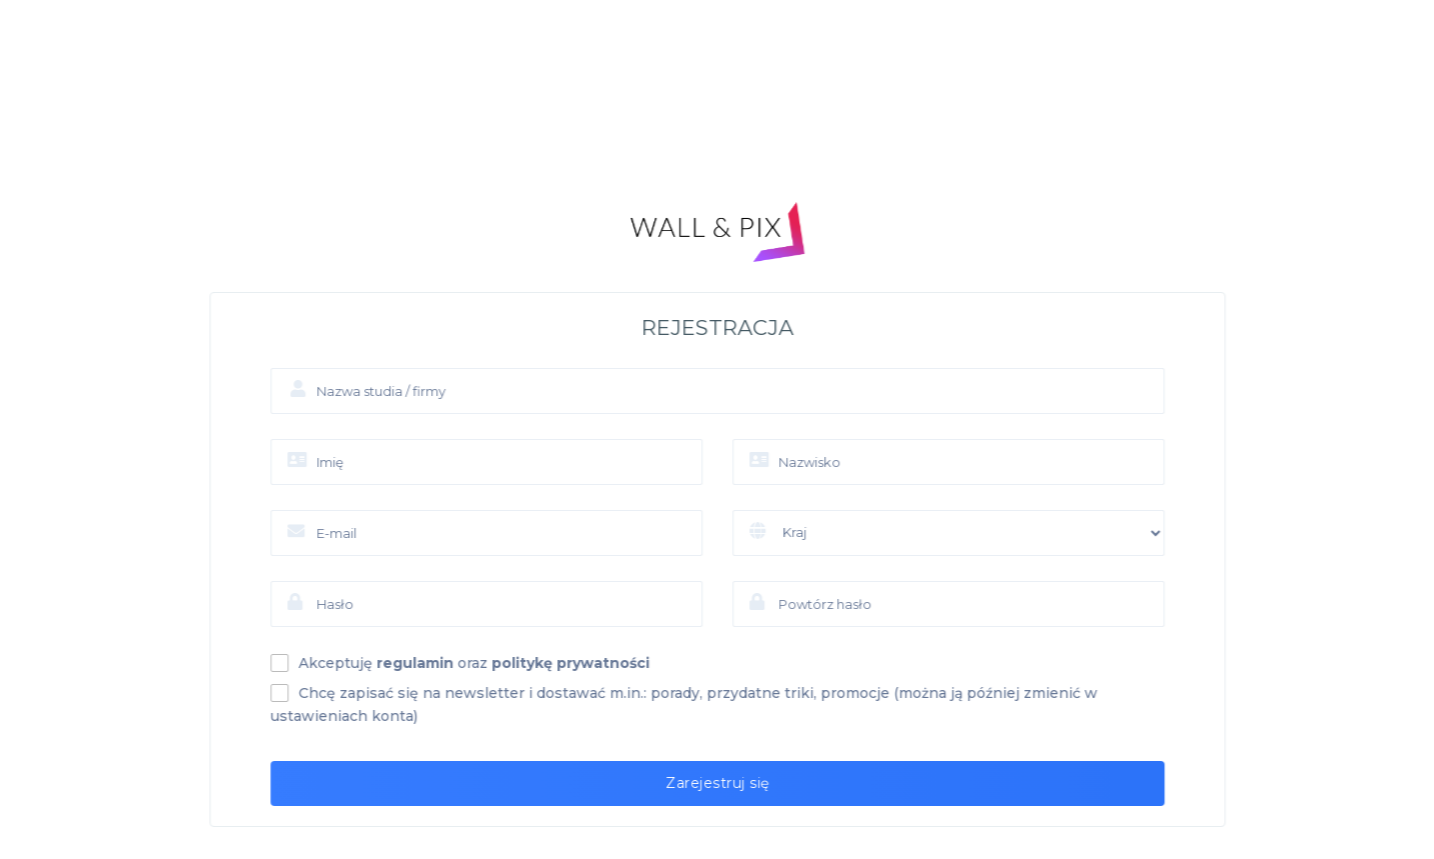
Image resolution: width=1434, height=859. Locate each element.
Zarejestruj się (739, 783)
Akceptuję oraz (496, 663)
